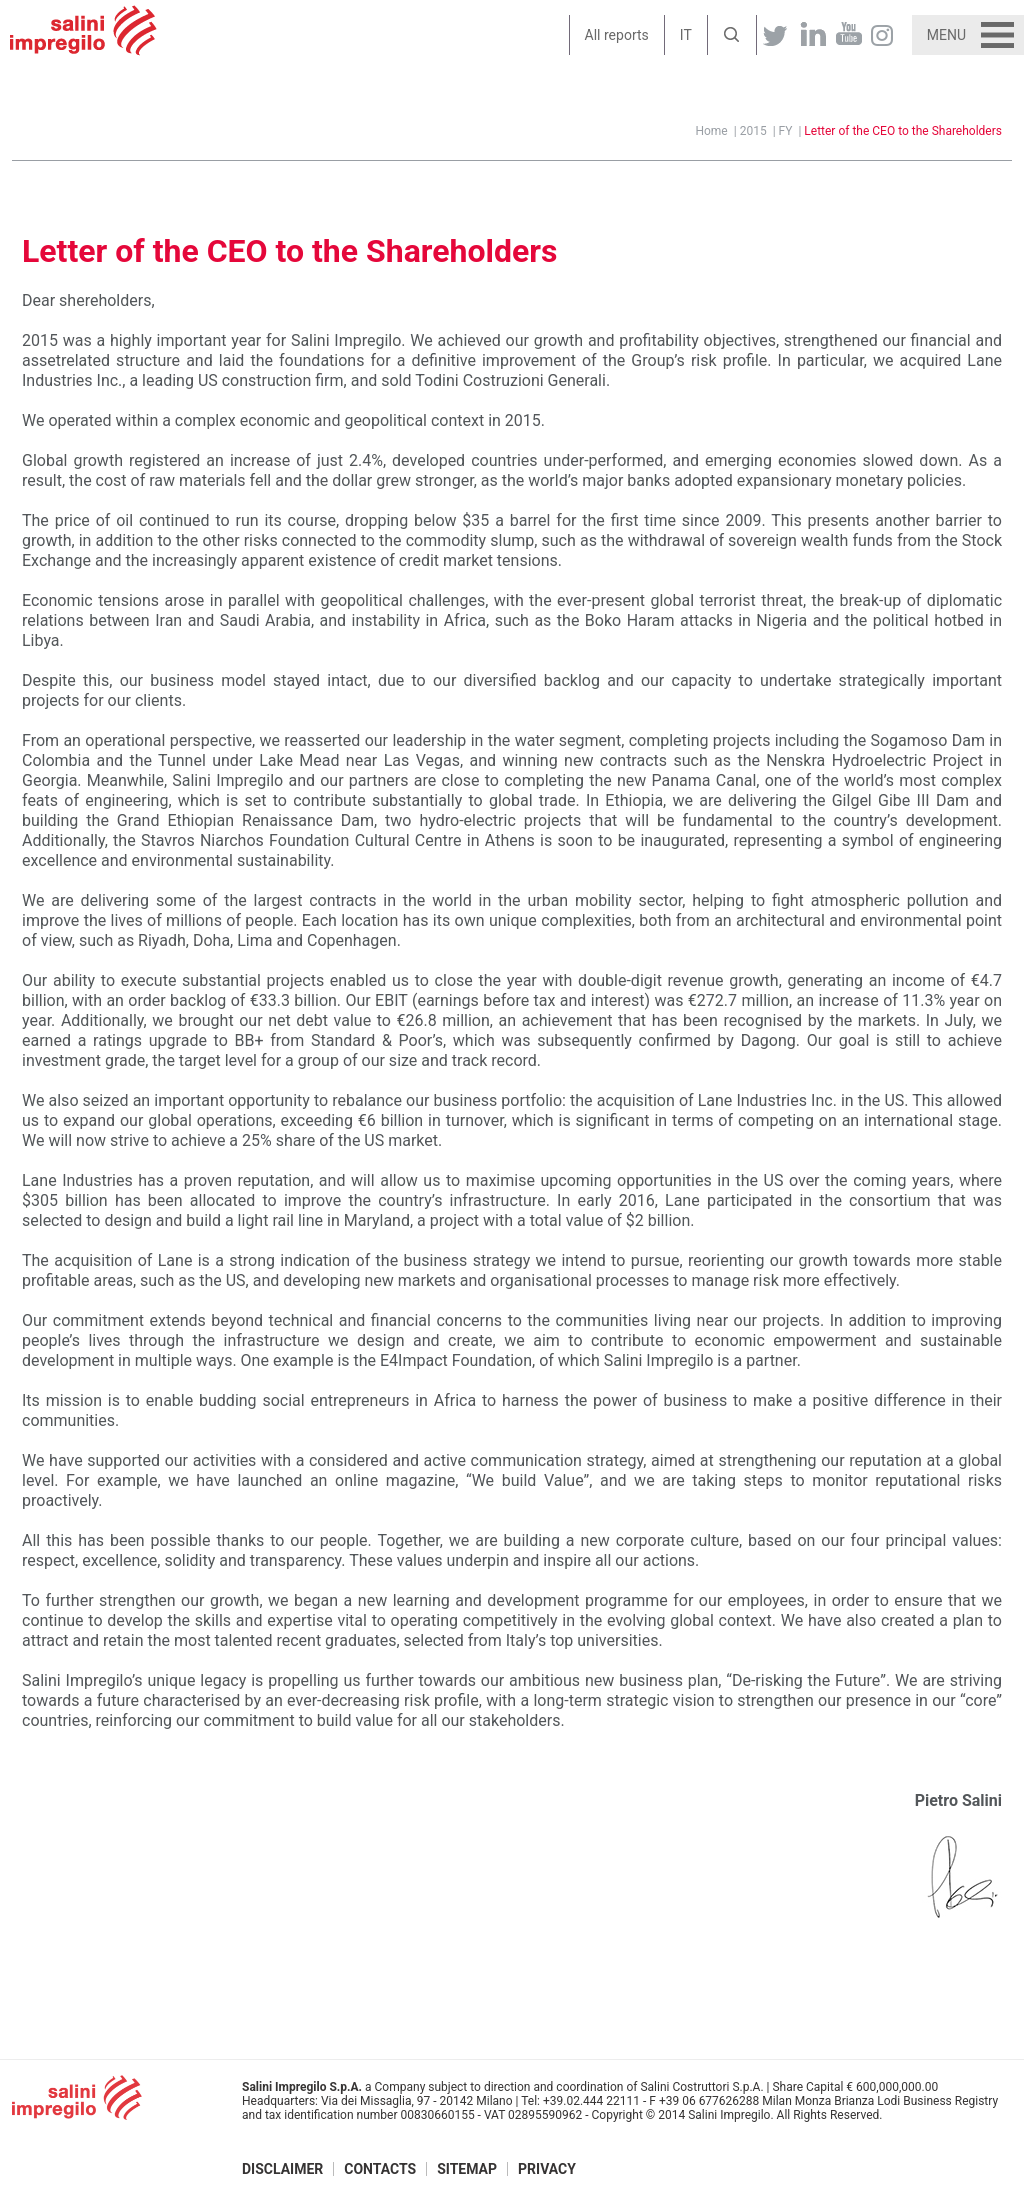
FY (786, 131)
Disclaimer (282, 2169)
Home (711, 131)
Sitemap (467, 2169)
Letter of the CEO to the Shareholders (903, 131)
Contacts (380, 2169)
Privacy (547, 2169)
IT (686, 35)
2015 (753, 131)
